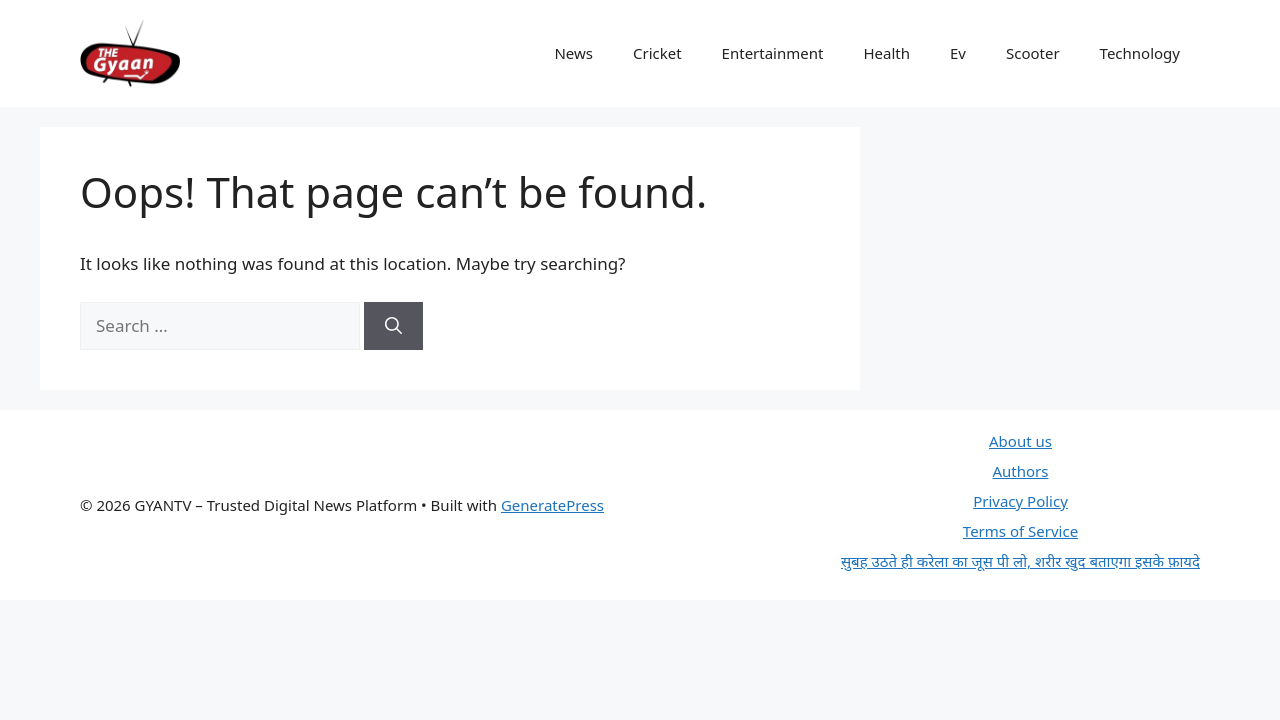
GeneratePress (552, 505)
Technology (1140, 53)
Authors (1020, 471)
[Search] (393, 326)
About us (1020, 441)
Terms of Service (1020, 531)
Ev (958, 53)
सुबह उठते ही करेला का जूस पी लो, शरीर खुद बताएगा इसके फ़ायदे (1020, 561)
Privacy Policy (1020, 501)
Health (886, 53)
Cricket (657, 53)
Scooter (1033, 53)
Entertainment (773, 53)
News (573, 53)
